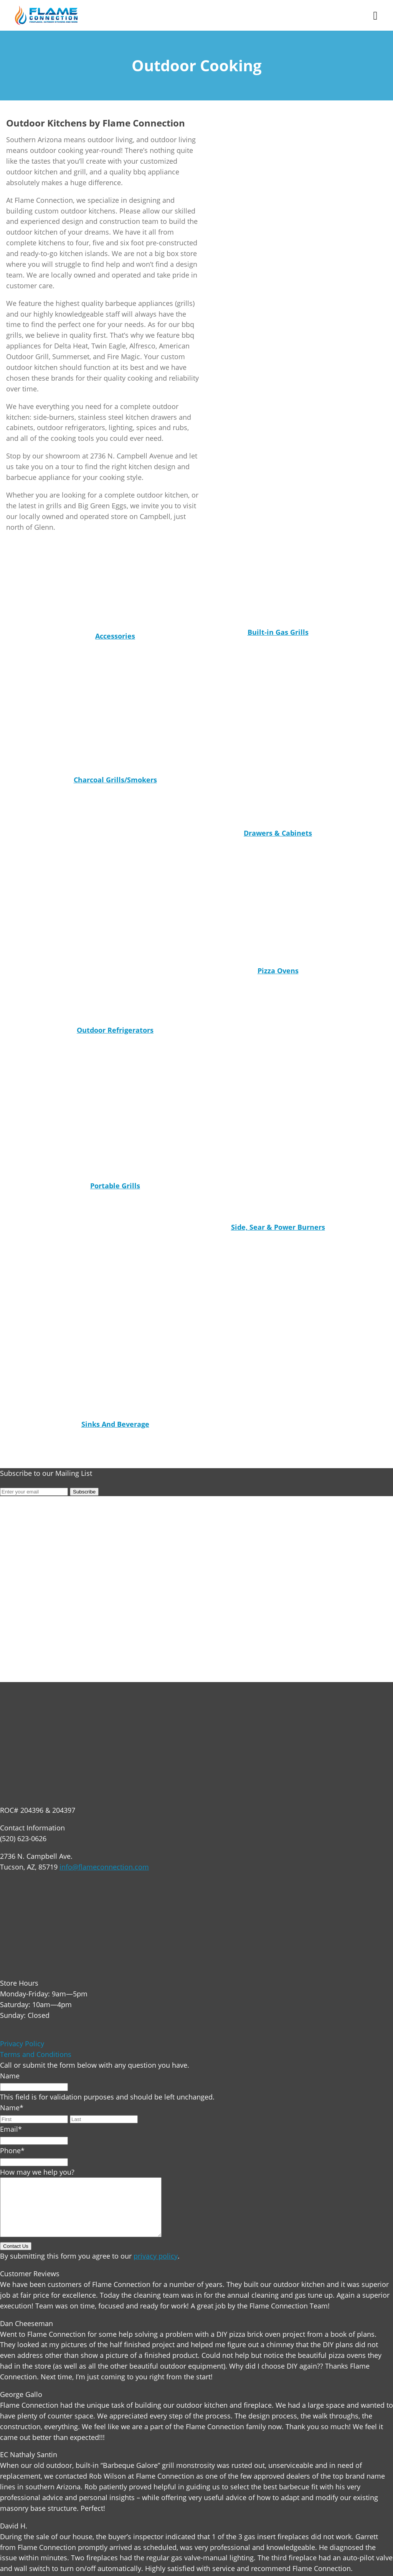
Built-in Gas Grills (278, 632)
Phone (12, 2150)
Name (10, 2075)
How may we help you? (37, 2172)
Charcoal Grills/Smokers (115, 779)
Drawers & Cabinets (278, 833)
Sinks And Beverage (115, 1424)
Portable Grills (115, 1185)
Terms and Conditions (35, 2054)
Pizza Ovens (278, 970)
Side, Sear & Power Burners (278, 1227)
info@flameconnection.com (104, 1866)
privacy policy (156, 2267)
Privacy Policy (22, 2043)
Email (11, 2129)
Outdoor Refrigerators (115, 1030)
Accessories (115, 636)
